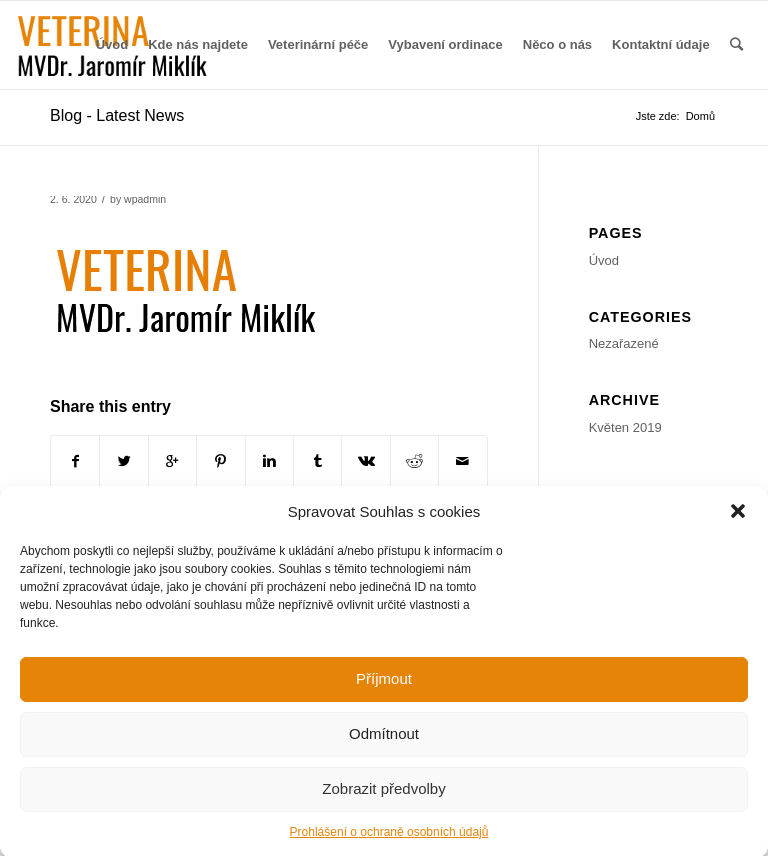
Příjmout (384, 688)
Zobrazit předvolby (383, 798)
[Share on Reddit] (414, 461)
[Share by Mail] (463, 461)
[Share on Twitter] (123, 461)
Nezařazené (624, 343)
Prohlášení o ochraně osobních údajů (389, 842)
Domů (700, 116)
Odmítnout (384, 743)
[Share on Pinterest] (220, 461)
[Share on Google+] (172, 461)
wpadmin (145, 199)
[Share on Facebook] (75, 461)
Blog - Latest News (117, 115)
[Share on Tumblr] (317, 461)
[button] (738, 521)
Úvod (604, 260)
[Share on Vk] (365, 461)
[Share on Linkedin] (269, 461)
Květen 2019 (625, 427)
